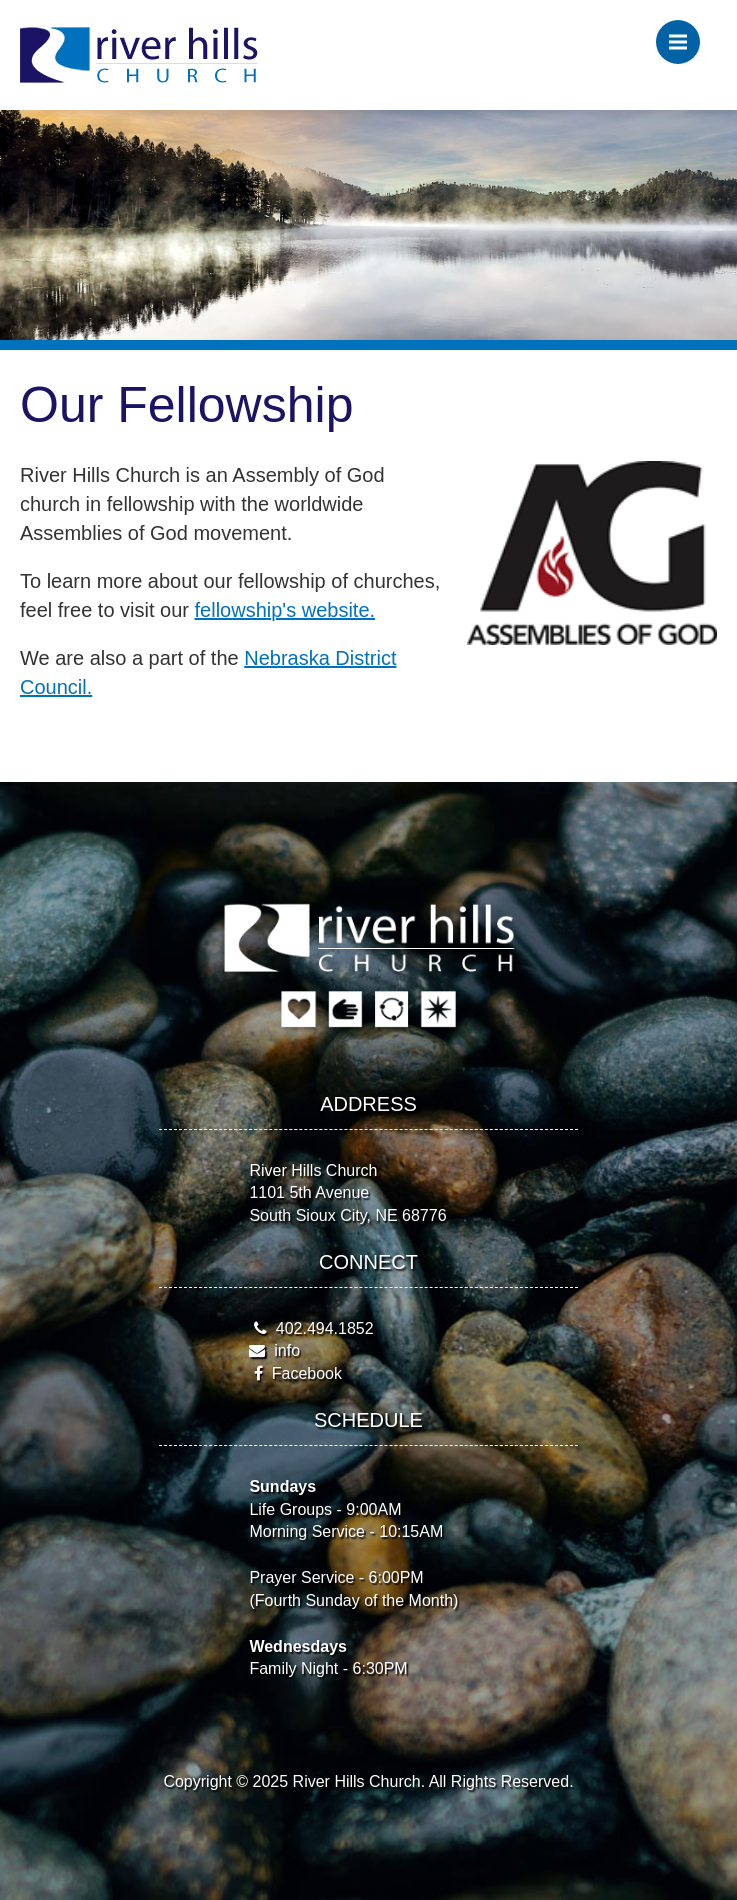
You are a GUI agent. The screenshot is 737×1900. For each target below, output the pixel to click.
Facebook (307, 1373)
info (287, 1350)
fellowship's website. (285, 610)
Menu (684, 34)
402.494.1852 (325, 1328)
